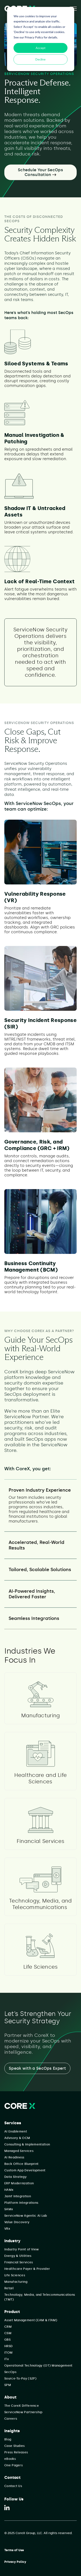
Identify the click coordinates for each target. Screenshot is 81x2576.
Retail (9, 2288)
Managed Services (18, 2151)
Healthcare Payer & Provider (27, 2269)
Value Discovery (17, 2222)
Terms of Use (14, 2550)
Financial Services (18, 2262)
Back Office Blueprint (21, 2164)
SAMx (8, 2209)
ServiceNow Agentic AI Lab (25, 2216)
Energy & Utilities (17, 2256)
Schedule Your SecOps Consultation (40, 172)
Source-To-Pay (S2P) (20, 2378)
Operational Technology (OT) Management (38, 2365)
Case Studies (14, 2446)
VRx (7, 2229)
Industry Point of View (21, 2249)
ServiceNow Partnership (23, 2412)
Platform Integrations (21, 2203)
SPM (7, 2385)
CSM (7, 2333)
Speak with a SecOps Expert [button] (37, 2068)
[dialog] (40, 39)
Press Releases (16, 2452)
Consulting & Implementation (27, 2144)
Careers (10, 2419)
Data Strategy (15, 2177)
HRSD (8, 2346)
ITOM (8, 2352)
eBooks (10, 2459)
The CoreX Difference (21, 2406)
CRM (8, 2327)
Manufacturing (15, 2282)
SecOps (10, 2372)
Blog (7, 2439)
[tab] (40, 1505)
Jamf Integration (17, 2196)
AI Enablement (15, 2131)
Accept (41, 48)
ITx (6, 2359)
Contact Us (13, 2486)
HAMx (8, 2190)
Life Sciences (14, 2275)
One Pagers (13, 2465)
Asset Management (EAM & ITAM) (30, 2320)
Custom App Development (25, 2170)
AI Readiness (14, 2157)
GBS (7, 2340)
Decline (40, 59)
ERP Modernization (19, 2183)
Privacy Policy (15, 2562)
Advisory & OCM (17, 2138)
